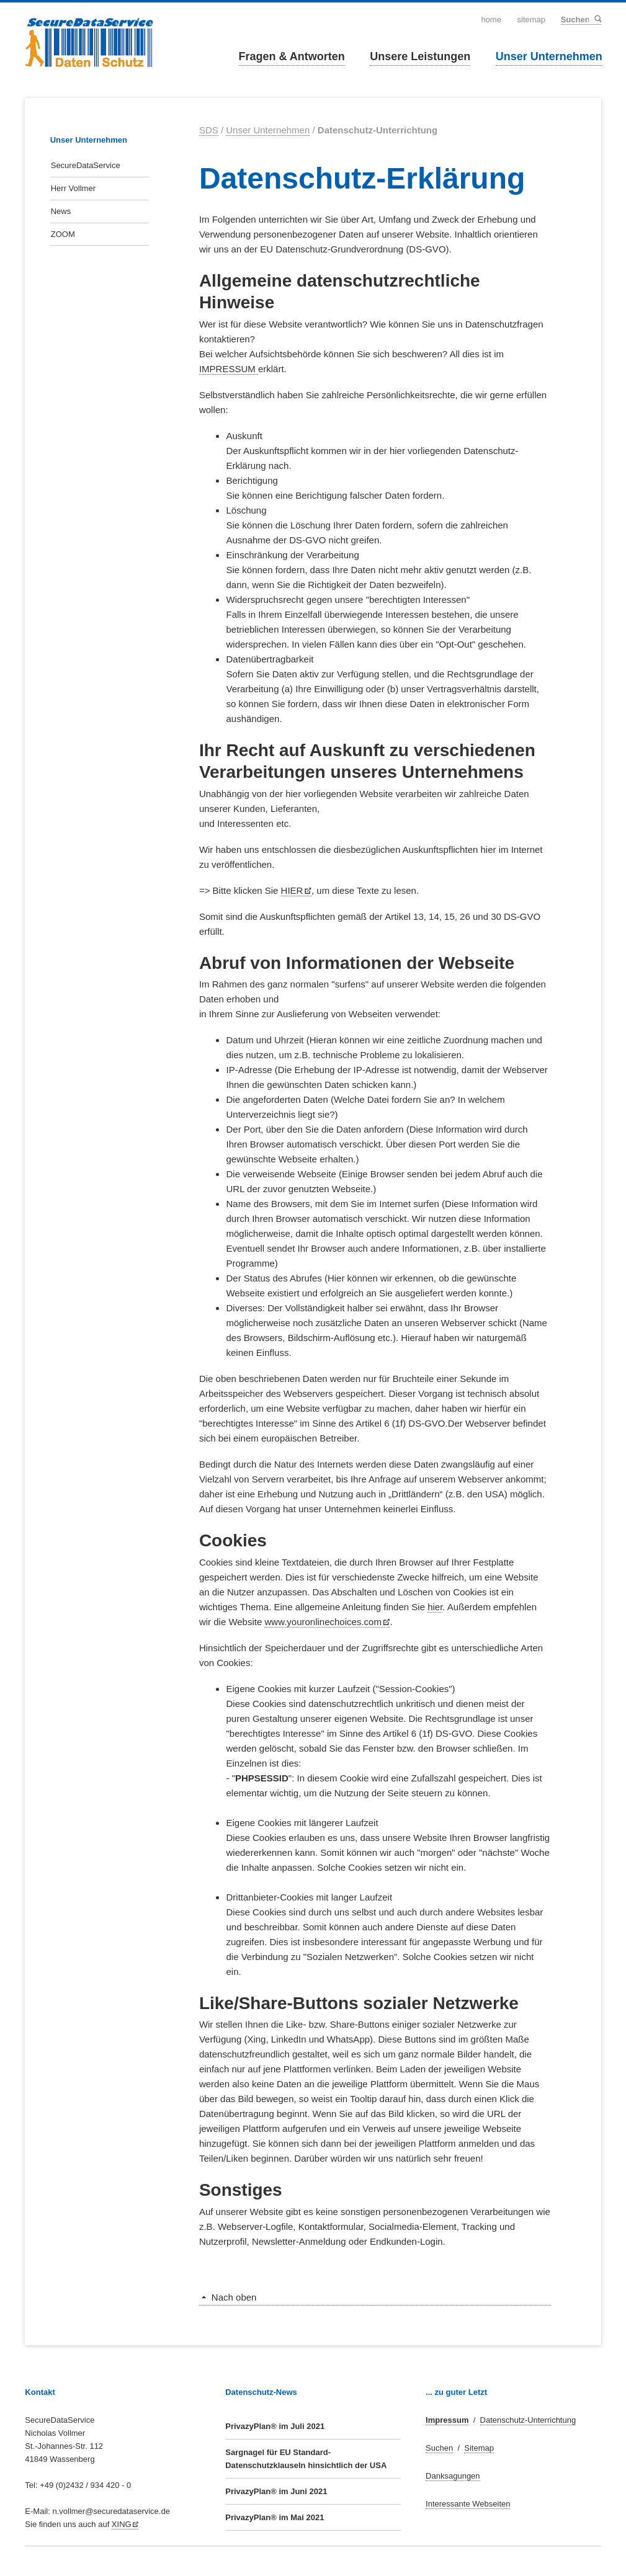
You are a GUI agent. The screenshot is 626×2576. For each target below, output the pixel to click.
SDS (208, 130)
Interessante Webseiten (468, 2503)
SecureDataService (85, 165)
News (61, 211)
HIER (292, 890)
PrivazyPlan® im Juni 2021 (276, 2491)
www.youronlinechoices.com (322, 1621)
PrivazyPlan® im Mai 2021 (274, 2517)
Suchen (597, 19)
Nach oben (234, 2297)
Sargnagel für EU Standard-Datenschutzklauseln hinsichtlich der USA (306, 2459)
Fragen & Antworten (292, 56)
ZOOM (63, 234)
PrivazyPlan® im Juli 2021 (274, 2426)
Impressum (447, 2420)
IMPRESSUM (228, 368)
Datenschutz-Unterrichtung (528, 2420)
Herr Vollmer (73, 188)
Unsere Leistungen (420, 56)
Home (491, 19)
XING (122, 2524)
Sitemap (531, 19)
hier (434, 1607)
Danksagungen (453, 2475)
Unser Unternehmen (549, 56)
